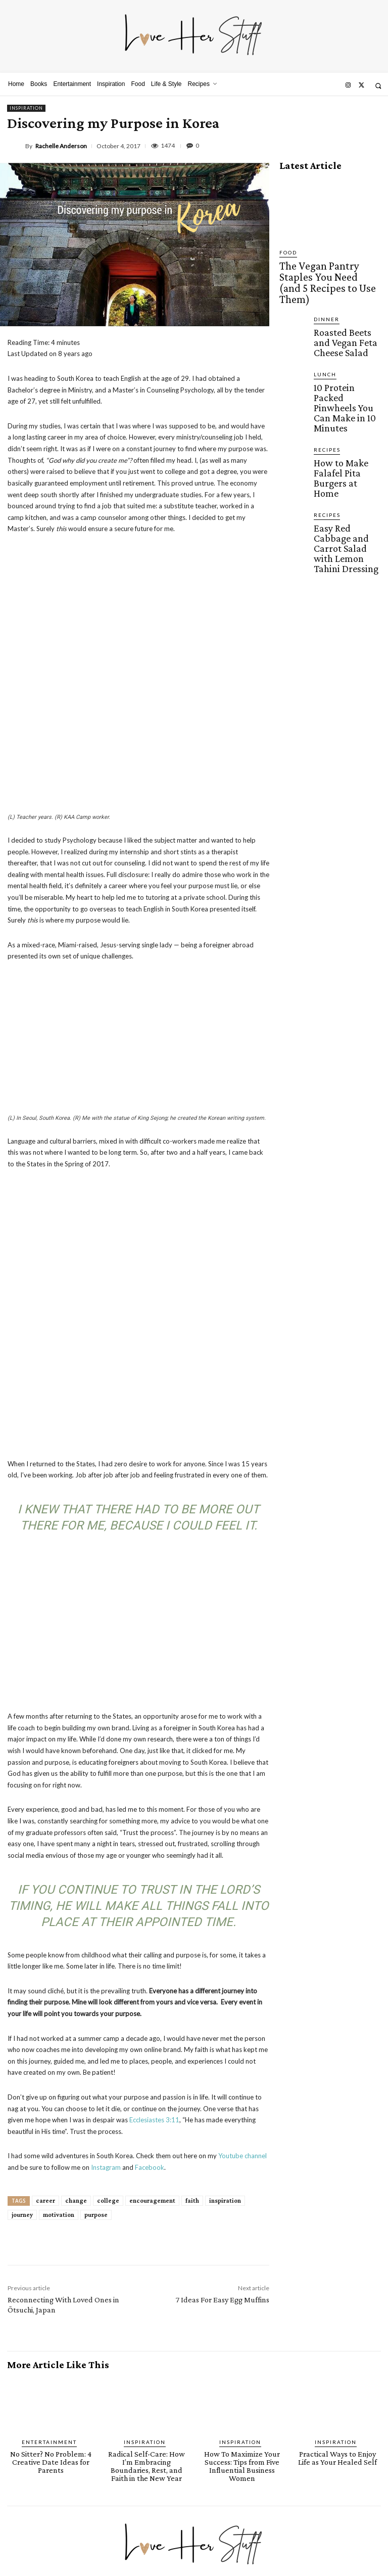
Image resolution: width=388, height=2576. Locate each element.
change (76, 1971)
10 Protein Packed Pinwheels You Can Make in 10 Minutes (341, 352)
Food (287, 252)
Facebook (149, 1938)
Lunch (323, 334)
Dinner (324, 288)
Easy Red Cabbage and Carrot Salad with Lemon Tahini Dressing (347, 436)
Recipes (324, 379)
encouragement (152, 1971)
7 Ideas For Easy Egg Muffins (222, 2070)
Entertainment (49, 2213)
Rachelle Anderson (61, 146)
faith (192, 1971)
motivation (58, 1985)
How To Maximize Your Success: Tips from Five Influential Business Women (241, 2231)
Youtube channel (242, 1927)
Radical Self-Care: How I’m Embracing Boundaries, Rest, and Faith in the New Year (146, 2231)
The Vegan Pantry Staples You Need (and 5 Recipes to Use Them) (329, 267)
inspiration (225, 1971)
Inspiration (26, 108)
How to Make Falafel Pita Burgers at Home (345, 394)
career (45, 1971)
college (108, 1971)
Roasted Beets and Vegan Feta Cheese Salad (341, 306)
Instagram (106, 1938)
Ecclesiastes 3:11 (154, 1890)
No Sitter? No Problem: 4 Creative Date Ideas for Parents (51, 2231)
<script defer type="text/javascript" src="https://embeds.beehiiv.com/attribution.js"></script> (121, 2468)
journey (22, 1985)
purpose (96, 1985)
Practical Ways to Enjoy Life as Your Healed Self (337, 2227)
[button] (378, 86)
